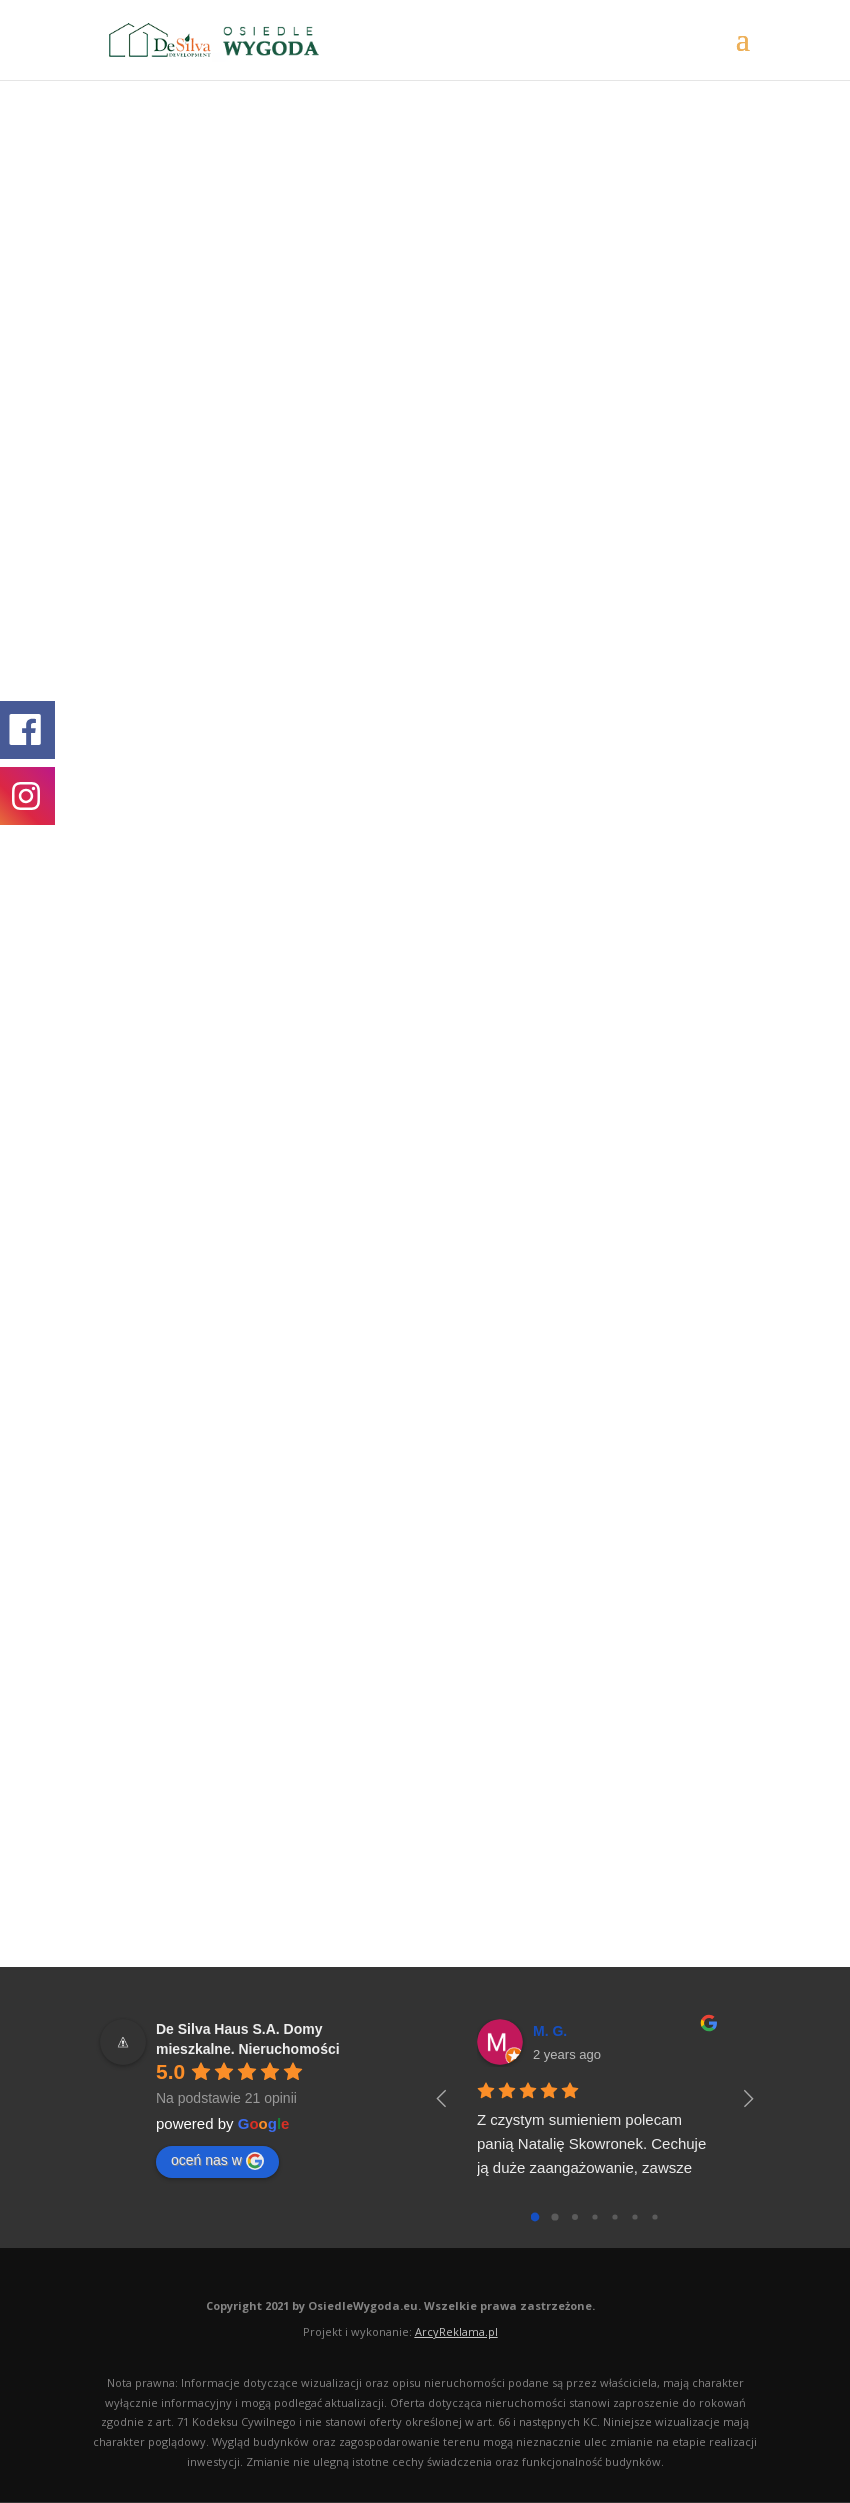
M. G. (550, 2031)
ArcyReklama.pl (456, 2331)
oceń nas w (217, 2161)
